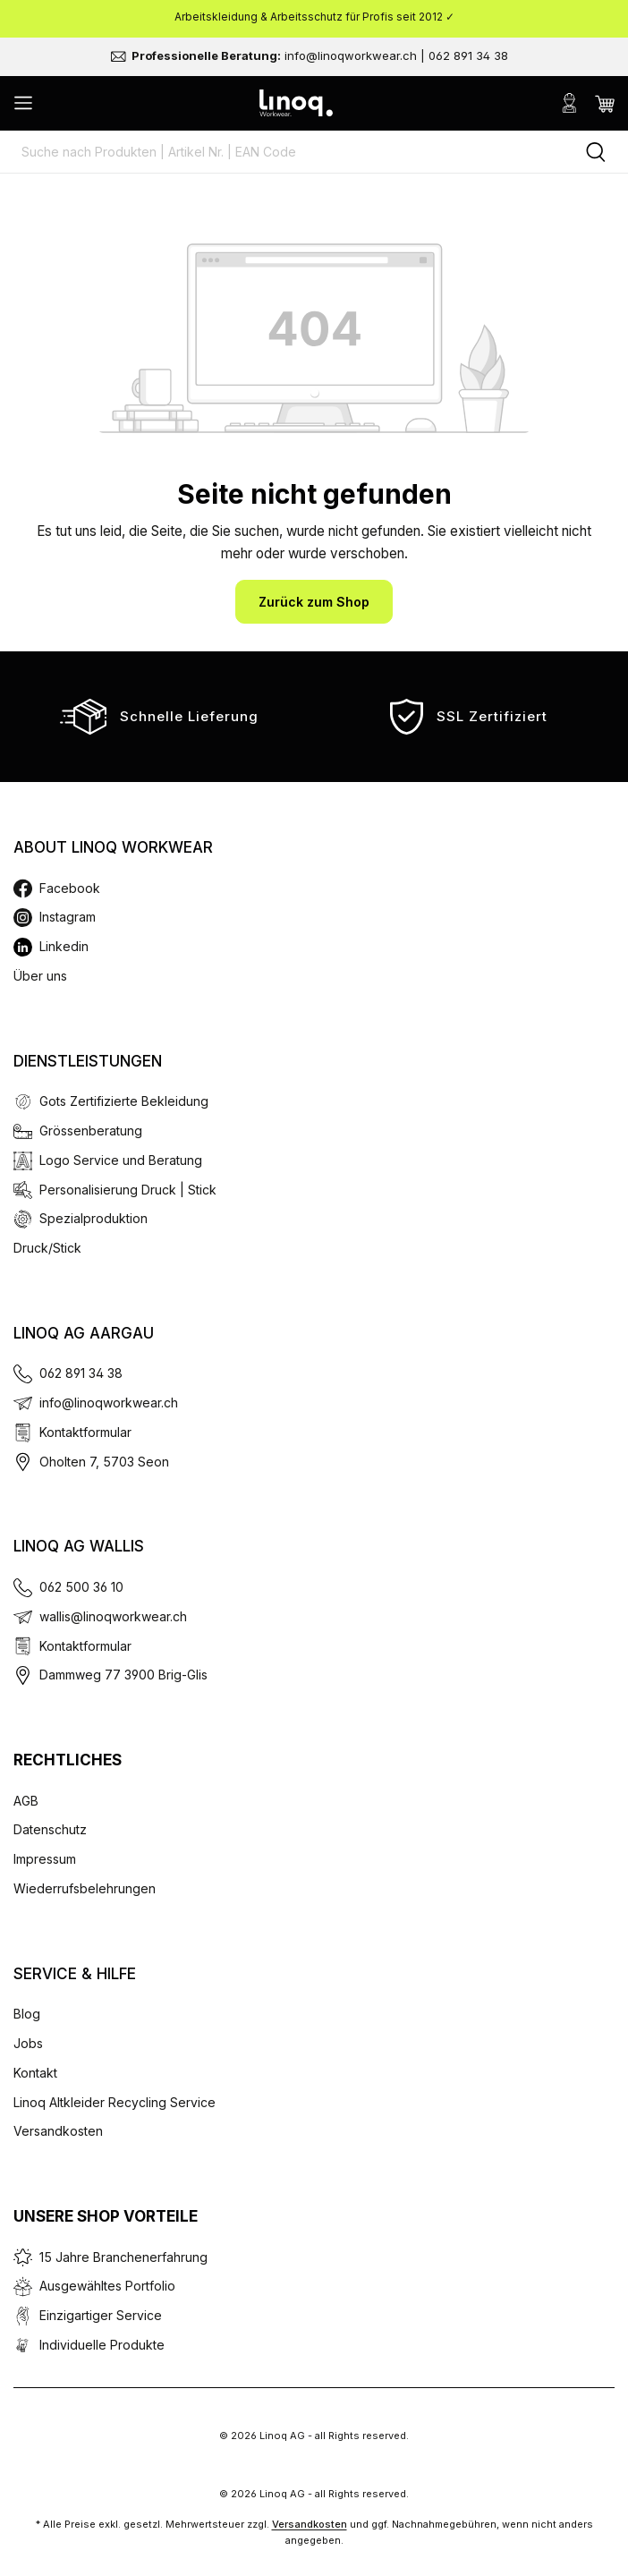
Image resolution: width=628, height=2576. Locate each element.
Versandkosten (58, 2130)
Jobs (28, 2043)
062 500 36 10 (81, 1586)
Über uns (40, 975)
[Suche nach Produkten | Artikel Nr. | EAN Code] (282, 152)
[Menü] (23, 102)
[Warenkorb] (605, 102)
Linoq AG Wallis (78, 1546)
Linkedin (64, 946)
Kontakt (35, 2072)
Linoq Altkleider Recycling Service (114, 2102)
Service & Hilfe (74, 1974)
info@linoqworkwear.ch (108, 1402)
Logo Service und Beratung (120, 1160)
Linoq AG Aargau (83, 1333)
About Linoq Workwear (113, 847)
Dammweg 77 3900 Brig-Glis (123, 1674)
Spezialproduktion (93, 1218)
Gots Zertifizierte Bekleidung (123, 1101)
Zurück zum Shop (314, 601)
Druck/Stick (47, 1247)
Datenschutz (50, 1829)
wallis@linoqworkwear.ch (113, 1616)
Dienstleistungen (87, 1061)
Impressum (44, 1858)
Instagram (67, 916)
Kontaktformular (85, 1432)
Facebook (69, 888)
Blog (26, 2013)
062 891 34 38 (81, 1373)
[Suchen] (596, 152)
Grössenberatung (90, 1130)
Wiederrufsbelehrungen (84, 1888)
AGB (25, 1800)
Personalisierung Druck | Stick (127, 1189)
